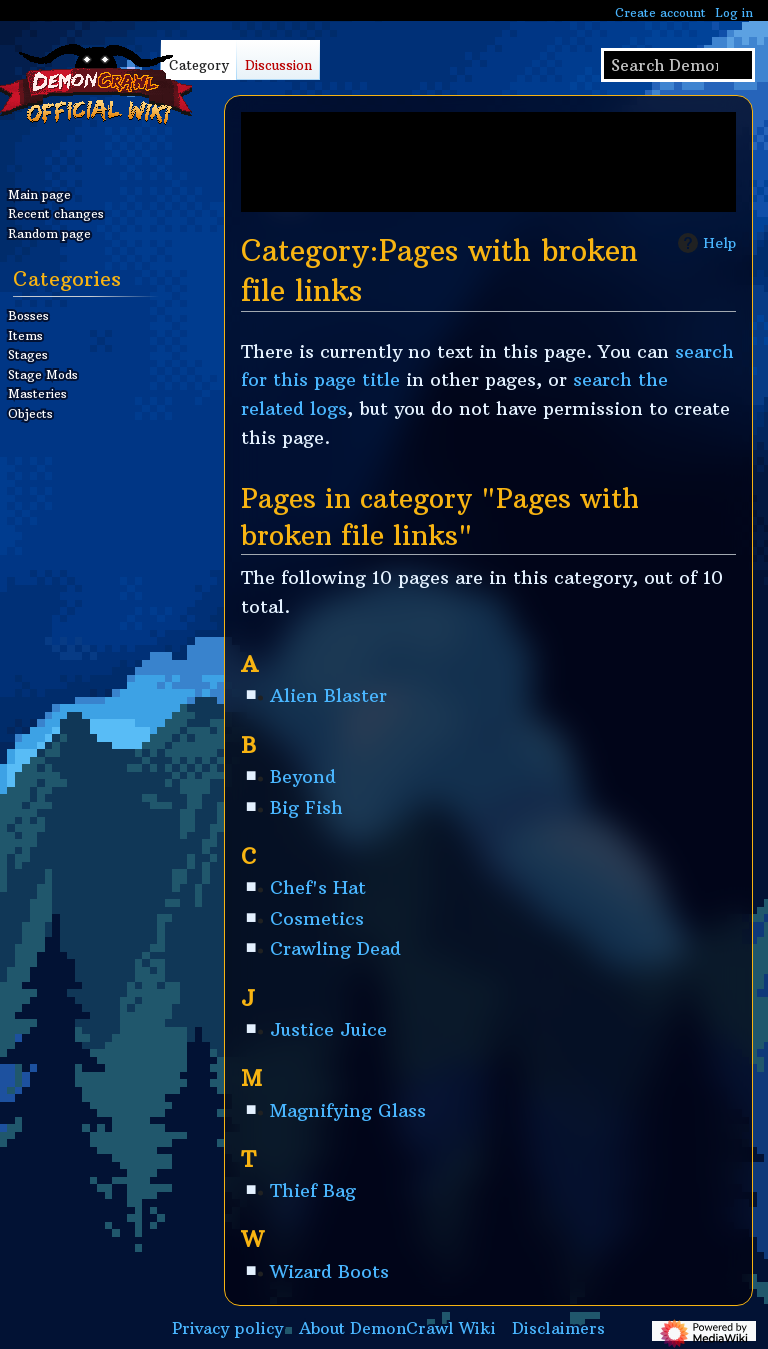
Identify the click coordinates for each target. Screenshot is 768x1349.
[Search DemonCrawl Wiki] (678, 65)
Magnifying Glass (348, 1110)
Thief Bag (313, 1190)
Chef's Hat (318, 887)
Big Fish (306, 807)
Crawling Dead (335, 948)
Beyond (303, 776)
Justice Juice (328, 1029)
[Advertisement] (488, 162)
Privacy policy (227, 1328)
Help (704, 243)
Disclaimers (558, 1328)
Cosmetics (317, 918)
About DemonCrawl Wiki (397, 1328)
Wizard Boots (329, 1271)
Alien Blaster (328, 695)
